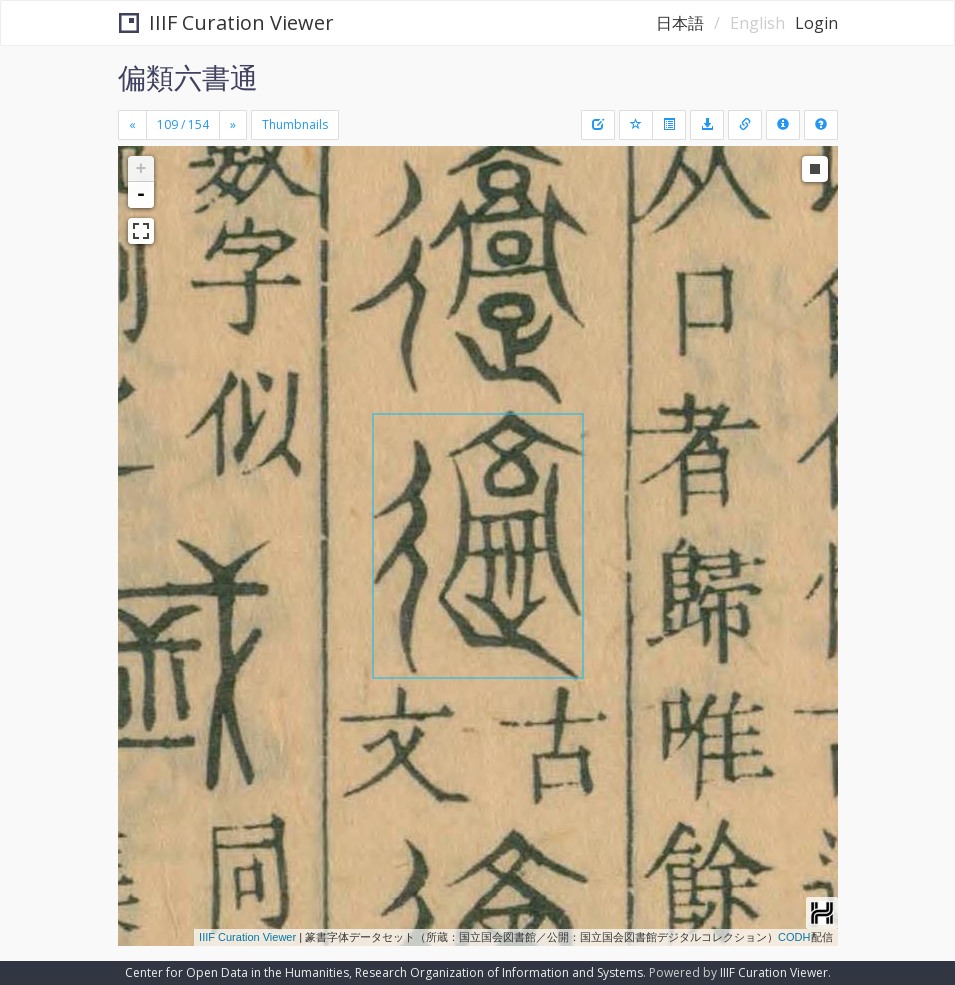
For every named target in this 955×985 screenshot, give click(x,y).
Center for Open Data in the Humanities (237, 972)
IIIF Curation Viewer (226, 22)
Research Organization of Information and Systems (499, 972)
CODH (794, 937)
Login (816, 23)
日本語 (680, 23)
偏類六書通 (188, 77)
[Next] (233, 125)
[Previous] (132, 125)
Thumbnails (295, 124)
